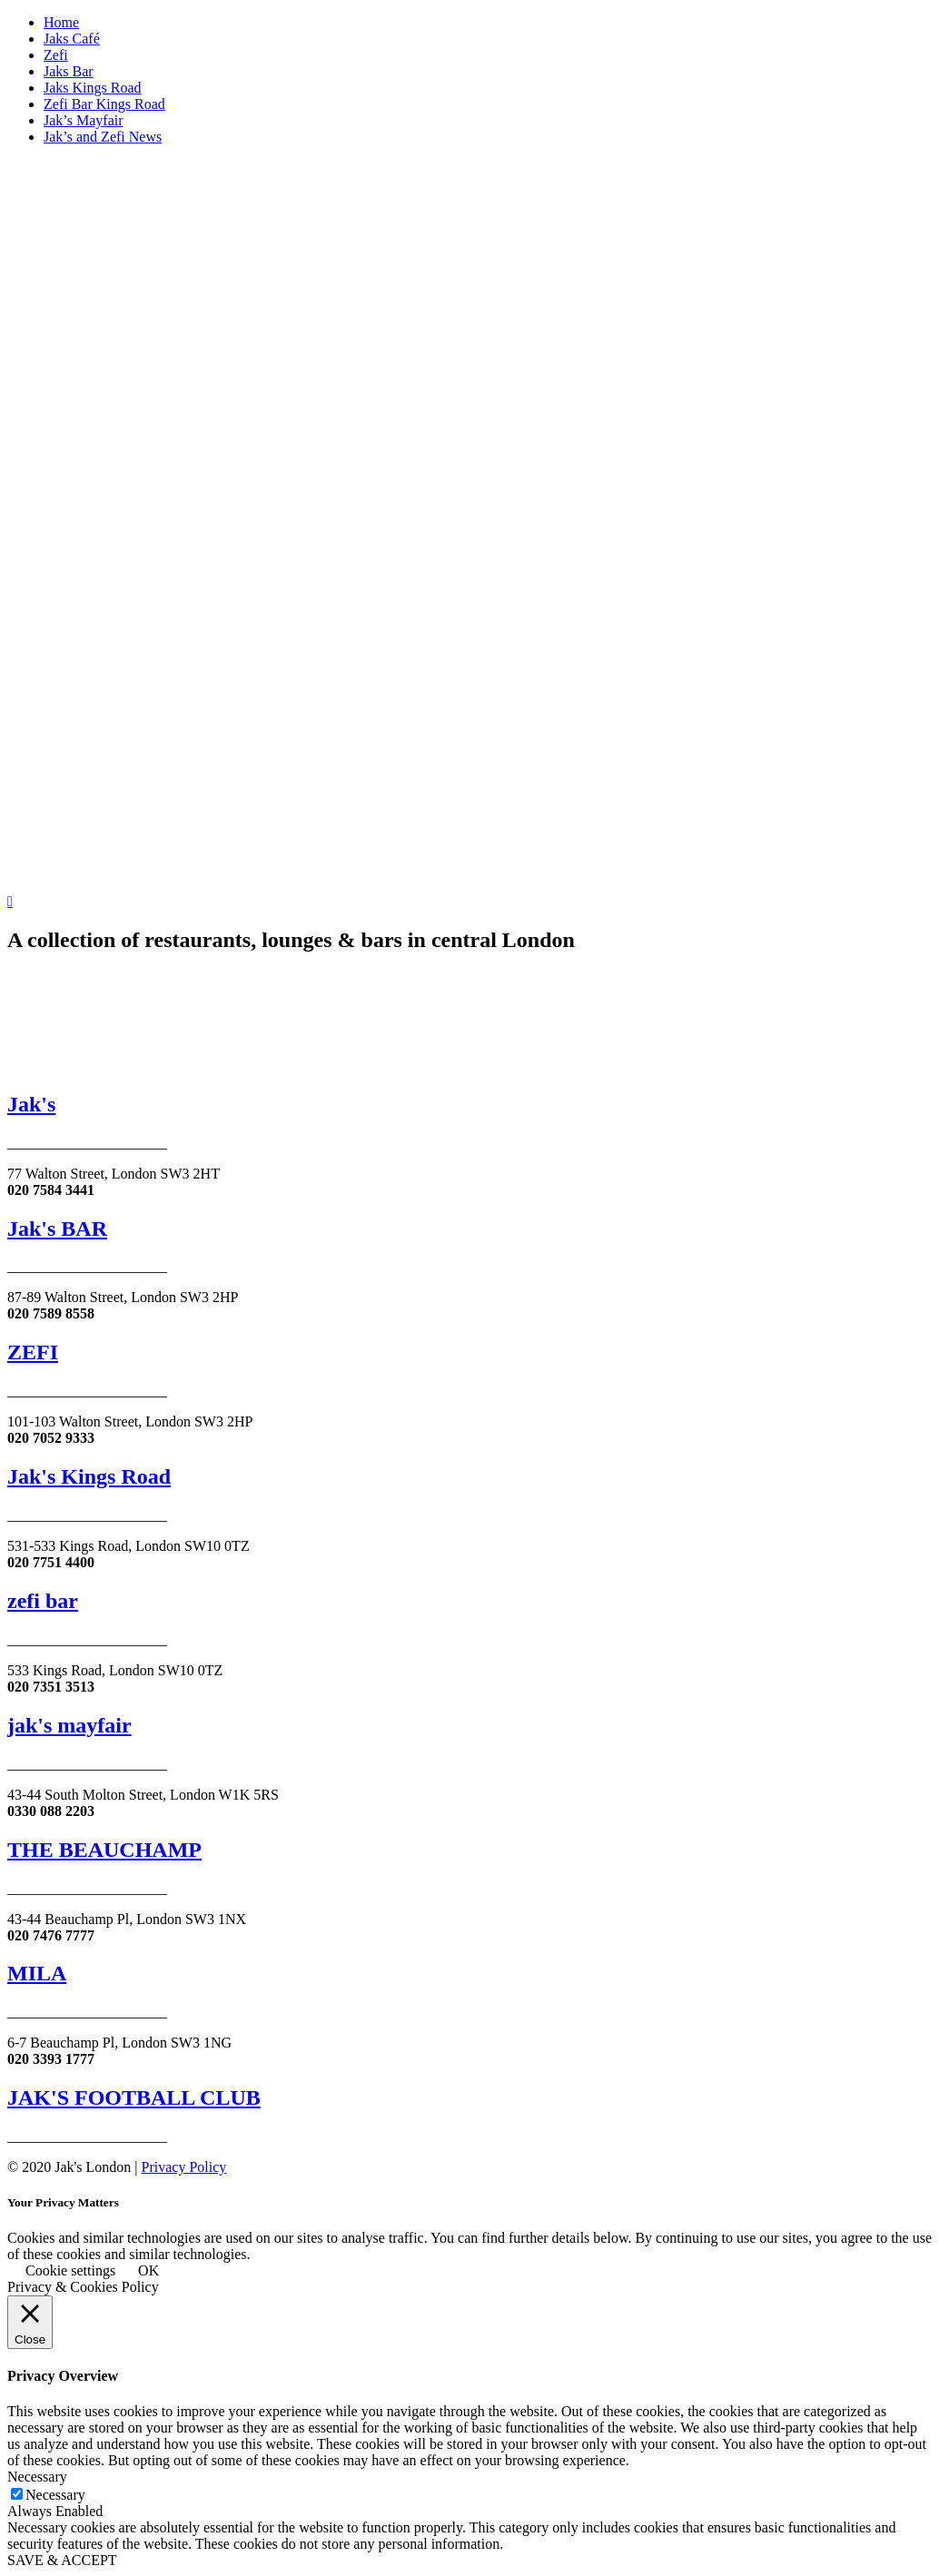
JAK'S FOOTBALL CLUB (134, 2097)
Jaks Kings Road (93, 87)
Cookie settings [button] (70, 2270)
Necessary (55, 2494)
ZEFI (32, 1352)
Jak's (31, 1104)
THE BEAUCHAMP (104, 1849)
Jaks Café (72, 38)
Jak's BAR (57, 1228)
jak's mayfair (69, 1725)
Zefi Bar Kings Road (104, 104)
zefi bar (42, 1601)
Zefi (56, 55)
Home (61, 22)
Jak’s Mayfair (84, 120)
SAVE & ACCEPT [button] (62, 2560)
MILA (36, 1973)
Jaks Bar (69, 71)
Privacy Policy (184, 2167)
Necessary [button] (37, 2476)
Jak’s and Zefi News (103, 136)
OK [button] (148, 2270)
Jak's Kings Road (89, 1476)
